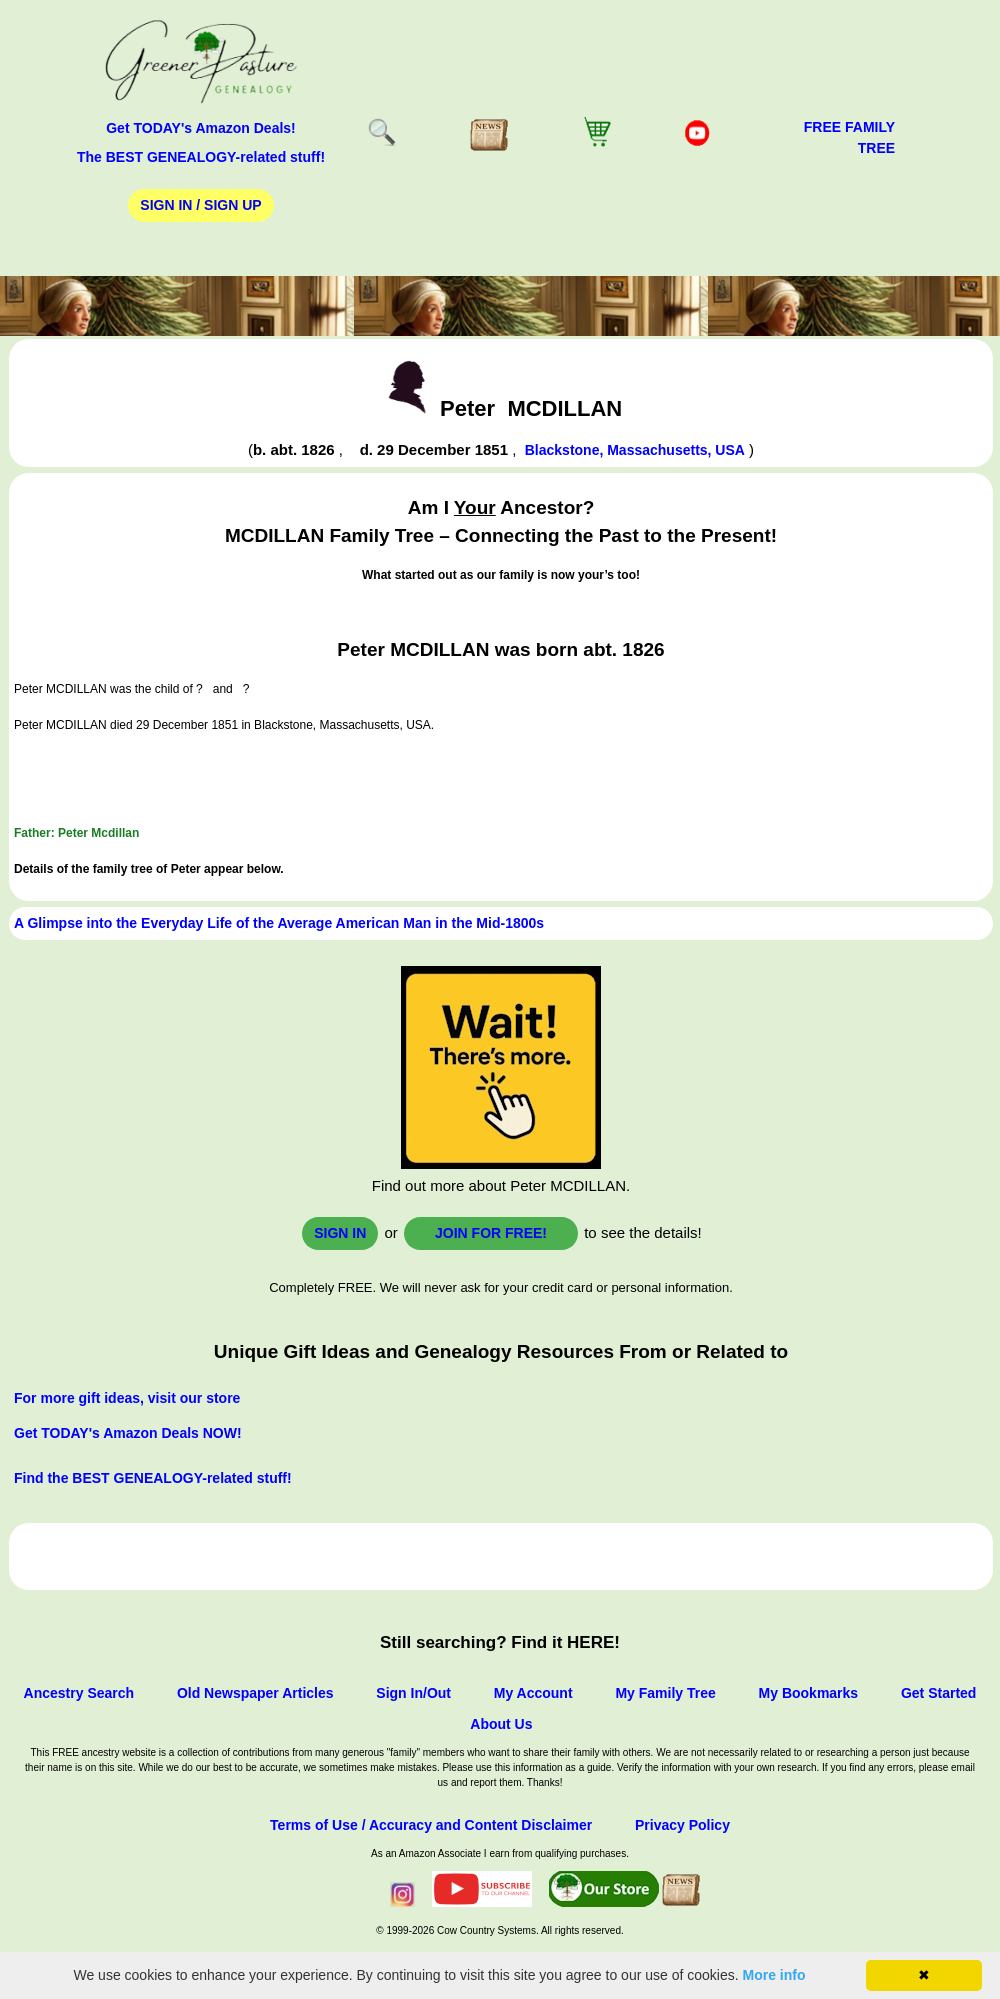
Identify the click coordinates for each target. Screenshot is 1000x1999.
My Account (533, 1693)
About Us (501, 1724)
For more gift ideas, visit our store (127, 1398)
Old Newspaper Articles (255, 1693)
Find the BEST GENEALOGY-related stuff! (153, 1478)
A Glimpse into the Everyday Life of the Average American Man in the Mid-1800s (279, 923)
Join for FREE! (491, 1233)
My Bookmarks (809, 1693)
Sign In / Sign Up (200, 205)
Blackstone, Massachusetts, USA (635, 450)
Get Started (938, 1693)
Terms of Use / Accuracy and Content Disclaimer (431, 1825)
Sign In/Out (413, 1693)
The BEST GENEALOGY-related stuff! (201, 157)
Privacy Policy (682, 1825)
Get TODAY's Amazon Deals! (201, 128)
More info (774, 1975)
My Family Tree (665, 1693)
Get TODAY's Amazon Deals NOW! (128, 1433)
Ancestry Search (79, 1693)
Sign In (340, 1233)
